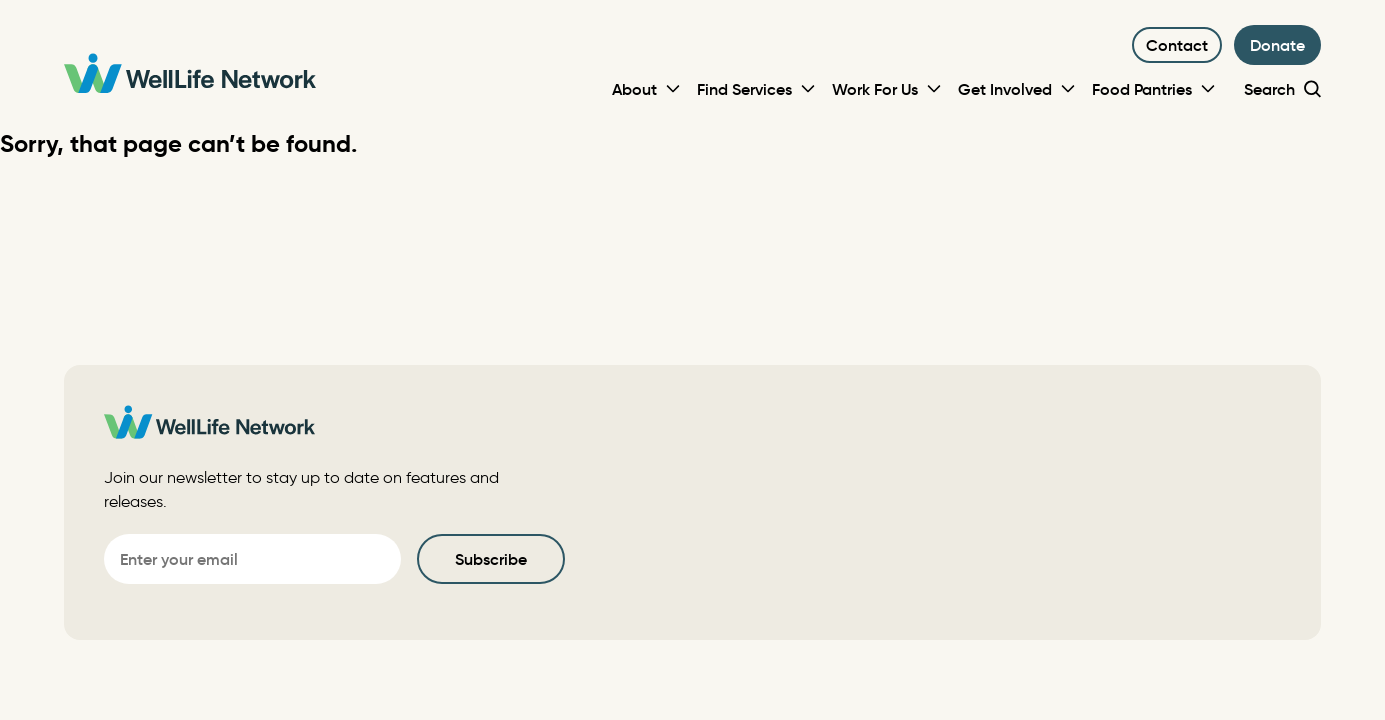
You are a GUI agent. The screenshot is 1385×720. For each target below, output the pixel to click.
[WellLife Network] (190, 77)
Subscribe (491, 559)
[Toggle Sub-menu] (673, 89)
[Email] (252, 559)
